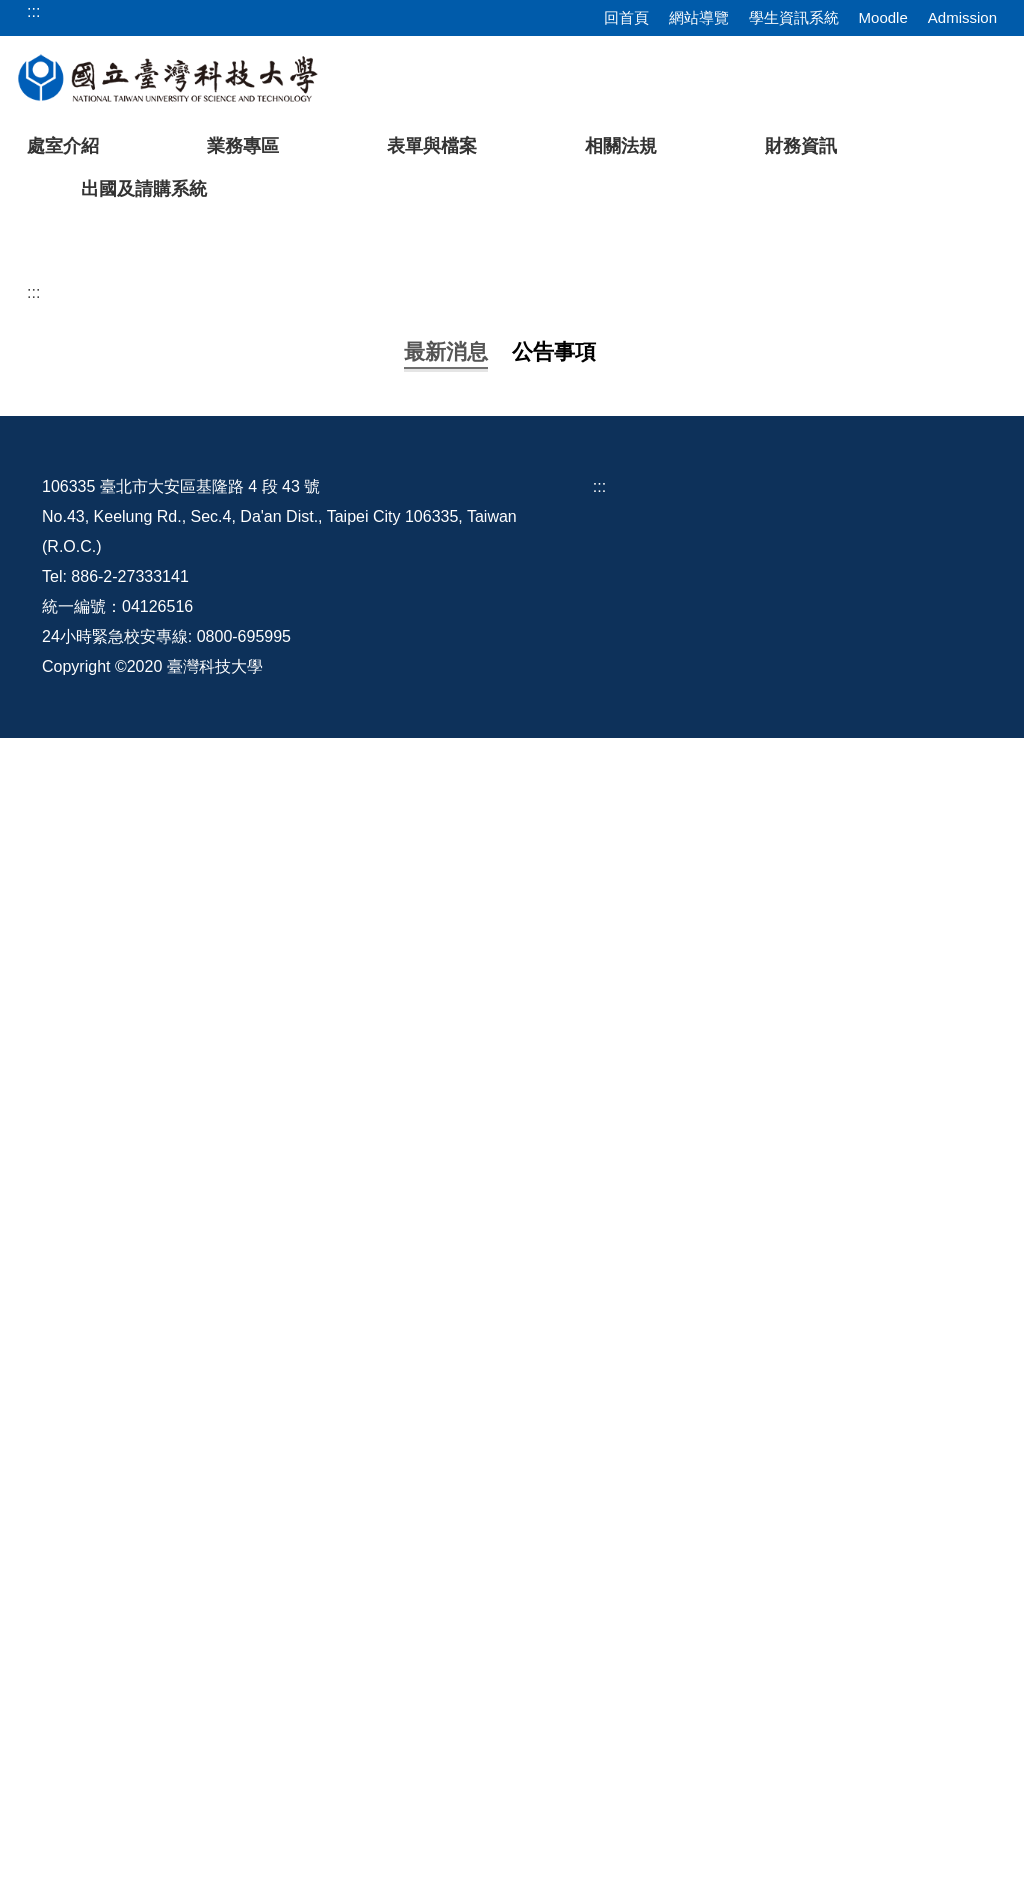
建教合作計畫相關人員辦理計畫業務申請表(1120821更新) (336, 1190)
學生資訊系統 (794, 17)
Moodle (883, 17)
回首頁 (626, 17)
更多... (511, 1515)
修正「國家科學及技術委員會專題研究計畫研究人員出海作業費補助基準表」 (404, 1315)
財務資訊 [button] (801, 146)
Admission (962, 17)
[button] (47, 375)
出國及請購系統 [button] (144, 189)
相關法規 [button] (621, 146)
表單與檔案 (432, 146)
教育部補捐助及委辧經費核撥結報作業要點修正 (300, 1127)
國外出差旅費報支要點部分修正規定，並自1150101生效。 (339, 751)
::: (33, 599)
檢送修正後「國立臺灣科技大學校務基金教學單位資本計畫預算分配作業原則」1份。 (432, 876)
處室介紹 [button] (63, 146)
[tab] (756, 515)
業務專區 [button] (243, 146)
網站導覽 (699, 17)
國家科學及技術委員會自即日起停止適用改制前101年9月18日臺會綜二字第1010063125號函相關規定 (491, 1378)
